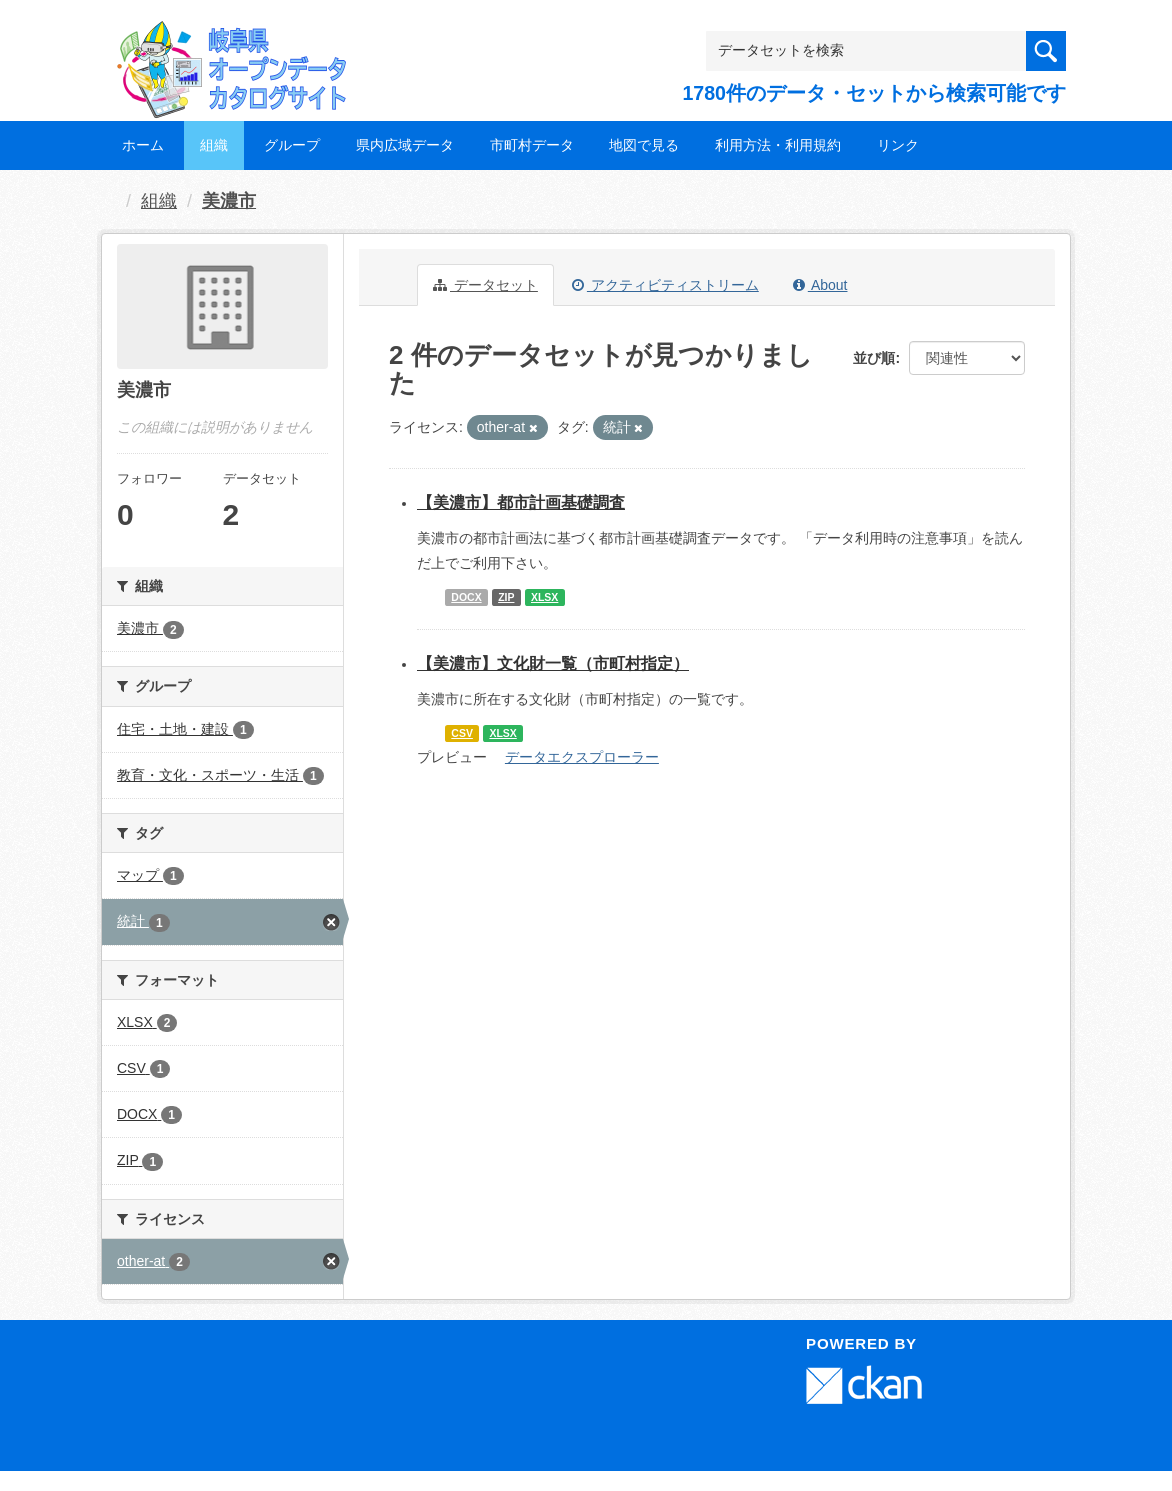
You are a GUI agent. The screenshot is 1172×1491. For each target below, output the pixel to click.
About (820, 285)
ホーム (143, 145)
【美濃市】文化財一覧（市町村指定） (553, 663)
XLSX (544, 597)
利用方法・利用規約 (778, 145)
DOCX (466, 597)
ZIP (506, 597)
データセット (485, 285)
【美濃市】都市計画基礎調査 (521, 502)
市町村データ (532, 145)
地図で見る (644, 145)
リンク (898, 145)
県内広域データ (405, 145)
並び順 (874, 358)
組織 (214, 145)
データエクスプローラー (582, 757)
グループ (292, 145)
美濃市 (229, 201)
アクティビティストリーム (665, 285)
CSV (462, 733)
